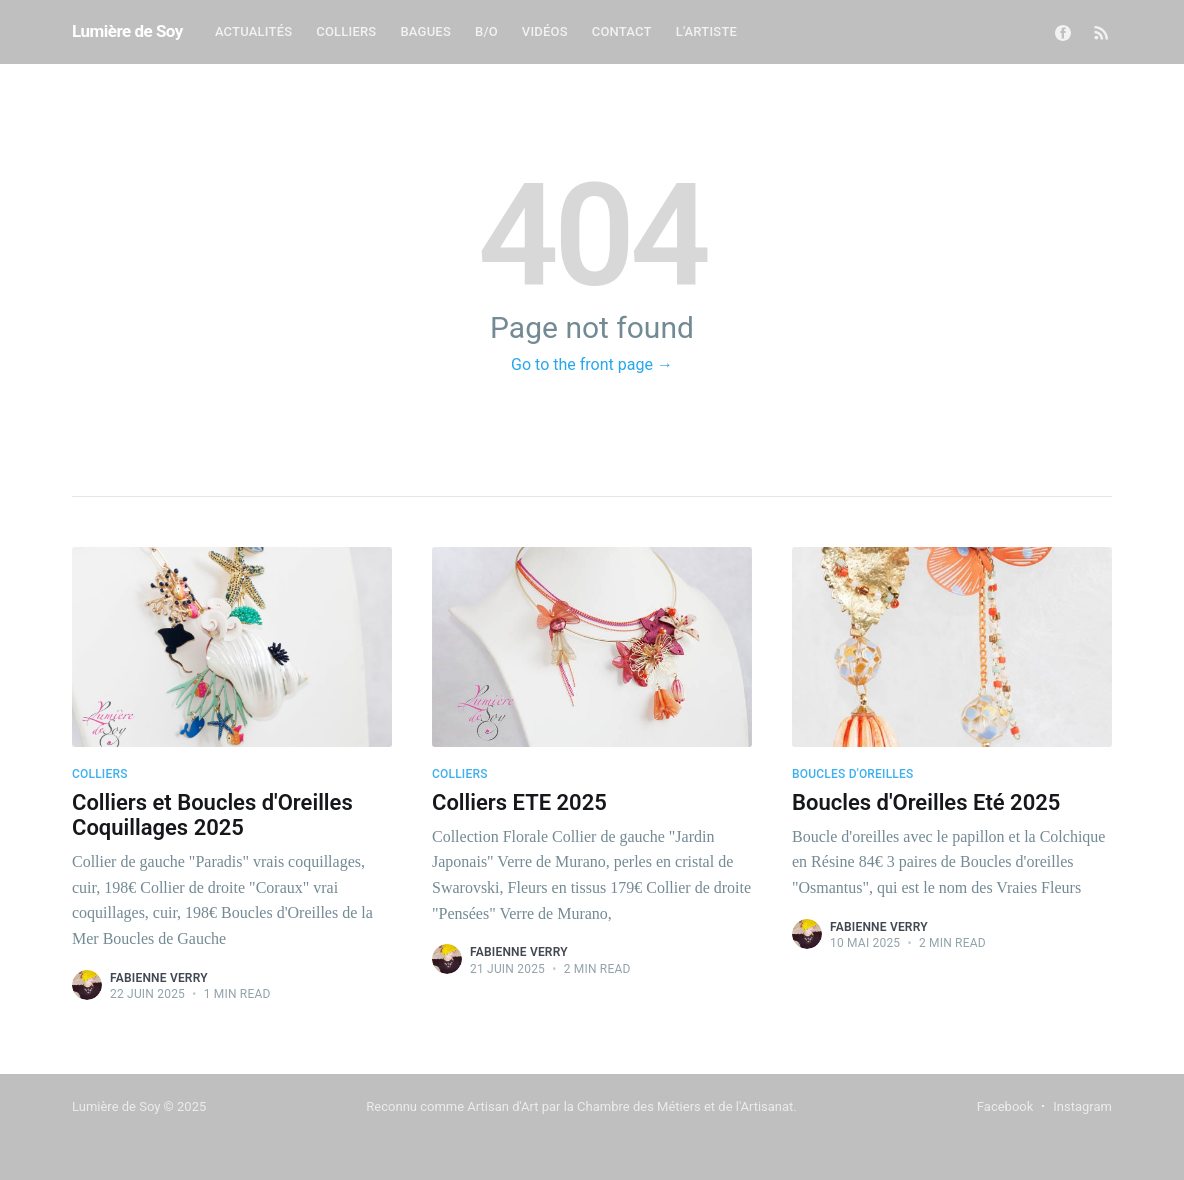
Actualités (253, 31)
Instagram (1082, 1106)
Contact (622, 31)
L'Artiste (706, 31)
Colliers (346, 31)
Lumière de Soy (127, 31)
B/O (486, 31)
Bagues (425, 31)
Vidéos (545, 31)
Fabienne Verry (159, 978)
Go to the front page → (592, 364)
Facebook (1005, 1106)
